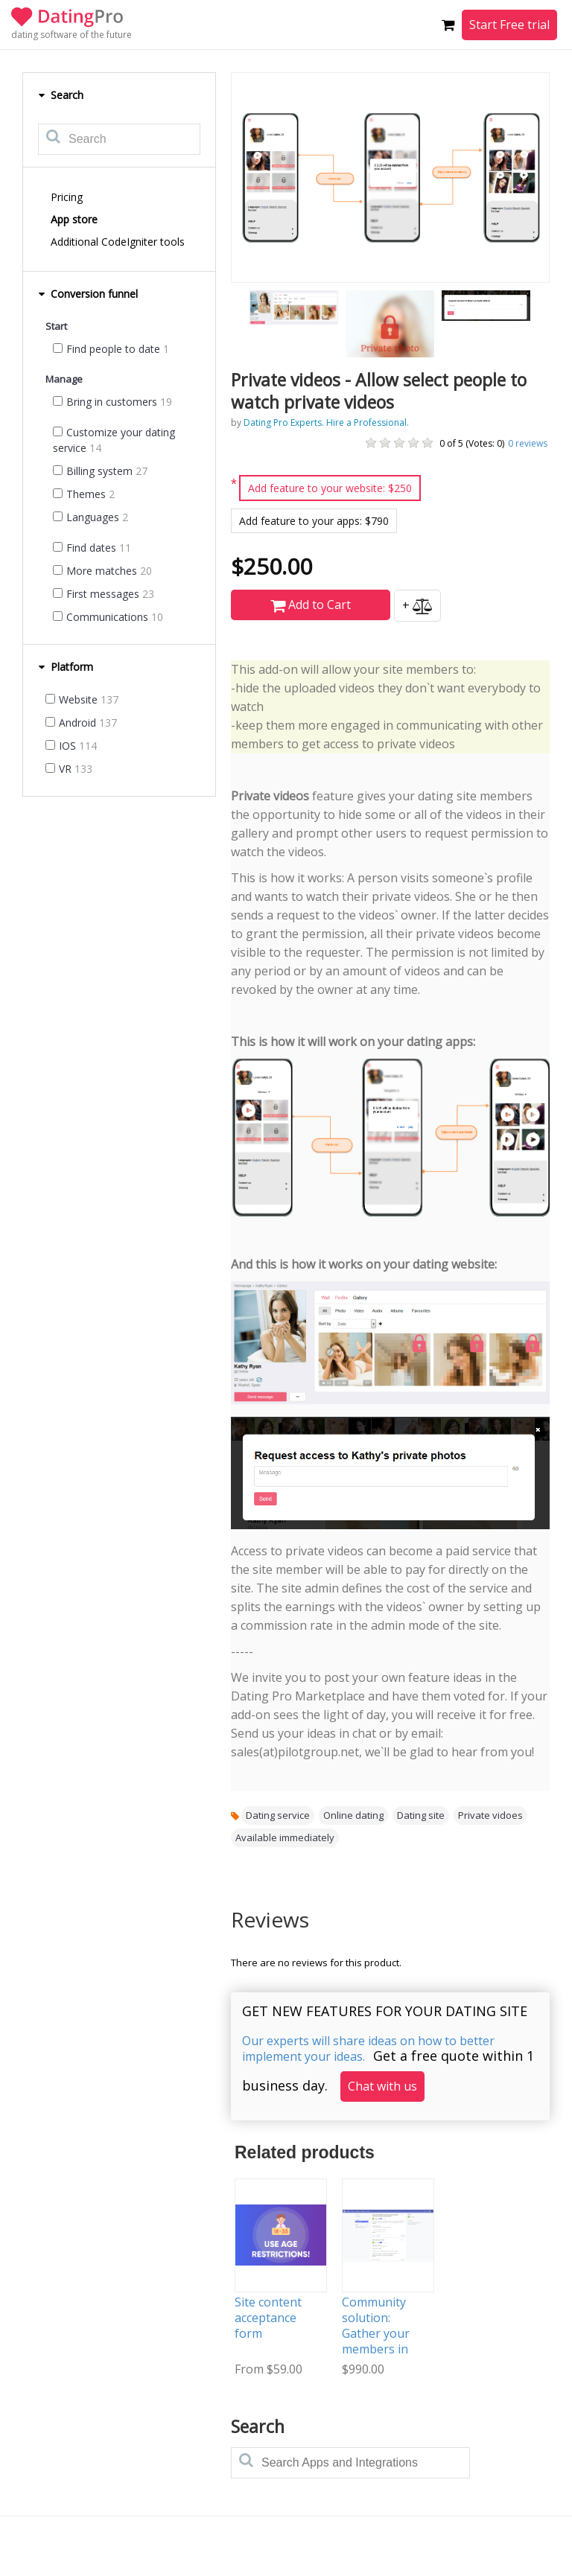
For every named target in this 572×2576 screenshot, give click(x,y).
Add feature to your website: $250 (330, 488)
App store (74, 219)
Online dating (353, 1815)
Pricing (67, 197)
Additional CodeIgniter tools (118, 242)
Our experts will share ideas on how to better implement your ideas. (368, 2049)
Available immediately (284, 1837)
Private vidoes (490, 1815)
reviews (527, 443)
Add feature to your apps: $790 (314, 521)
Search (60, 95)
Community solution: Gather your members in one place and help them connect (380, 2348)
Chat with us (382, 2086)
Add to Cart (310, 604)
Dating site (421, 1815)
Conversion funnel (88, 294)
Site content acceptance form (268, 2317)
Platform (65, 667)
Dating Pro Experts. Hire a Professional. (326, 422)
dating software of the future (71, 34)
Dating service (278, 1815)
